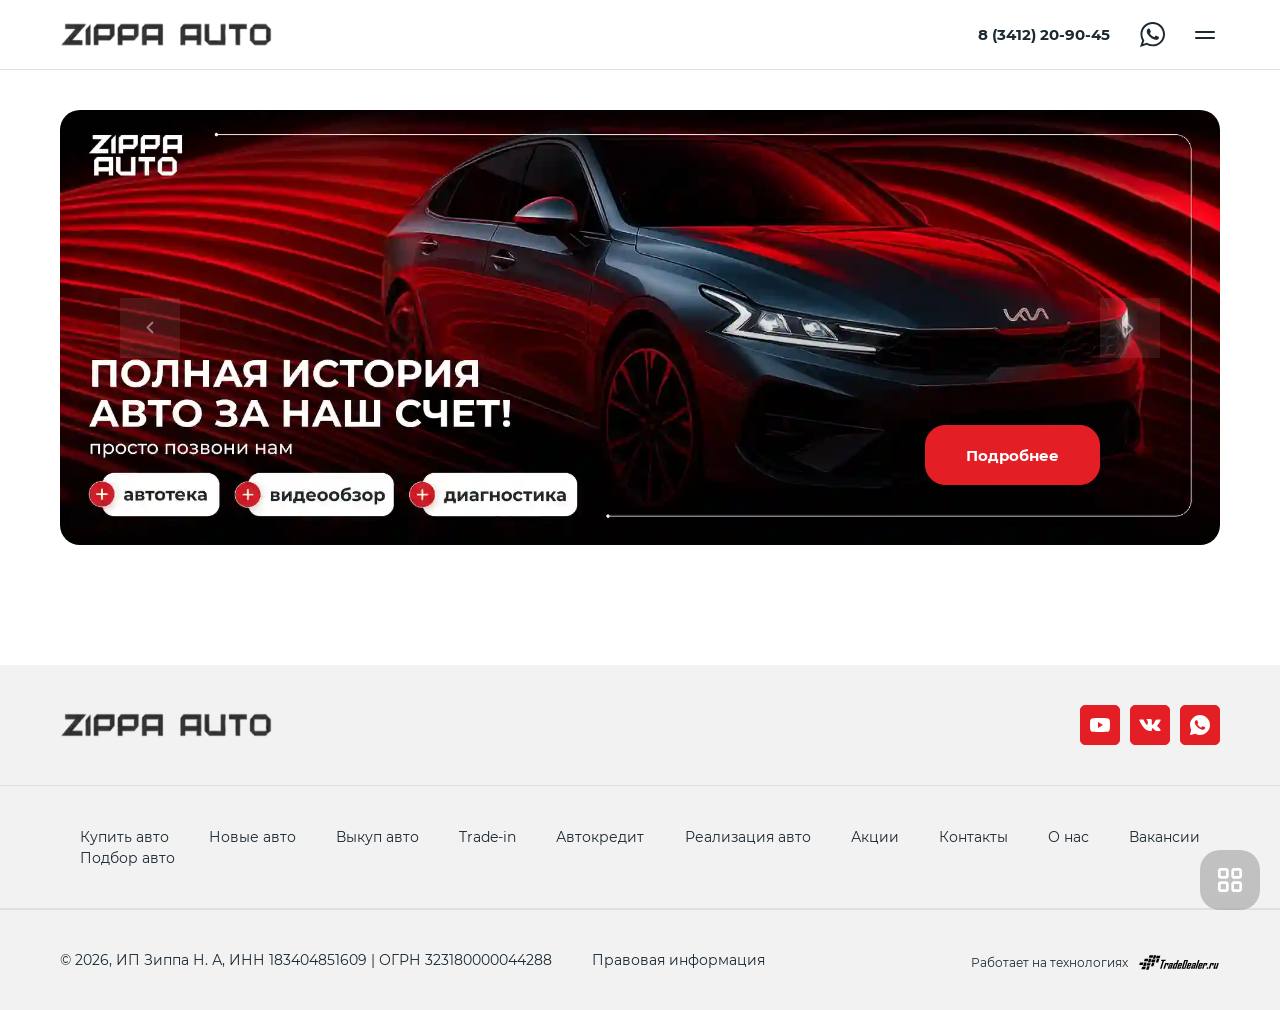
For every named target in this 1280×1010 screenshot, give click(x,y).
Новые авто (252, 836)
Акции (875, 836)
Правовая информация (678, 959)
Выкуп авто (377, 836)
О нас (1068, 836)
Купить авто (124, 836)
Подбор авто (127, 857)
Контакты (973, 836)
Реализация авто (748, 836)
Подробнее (1012, 455)
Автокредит (600, 836)
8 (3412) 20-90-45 (1044, 34)
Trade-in (487, 836)
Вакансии (1164, 836)
